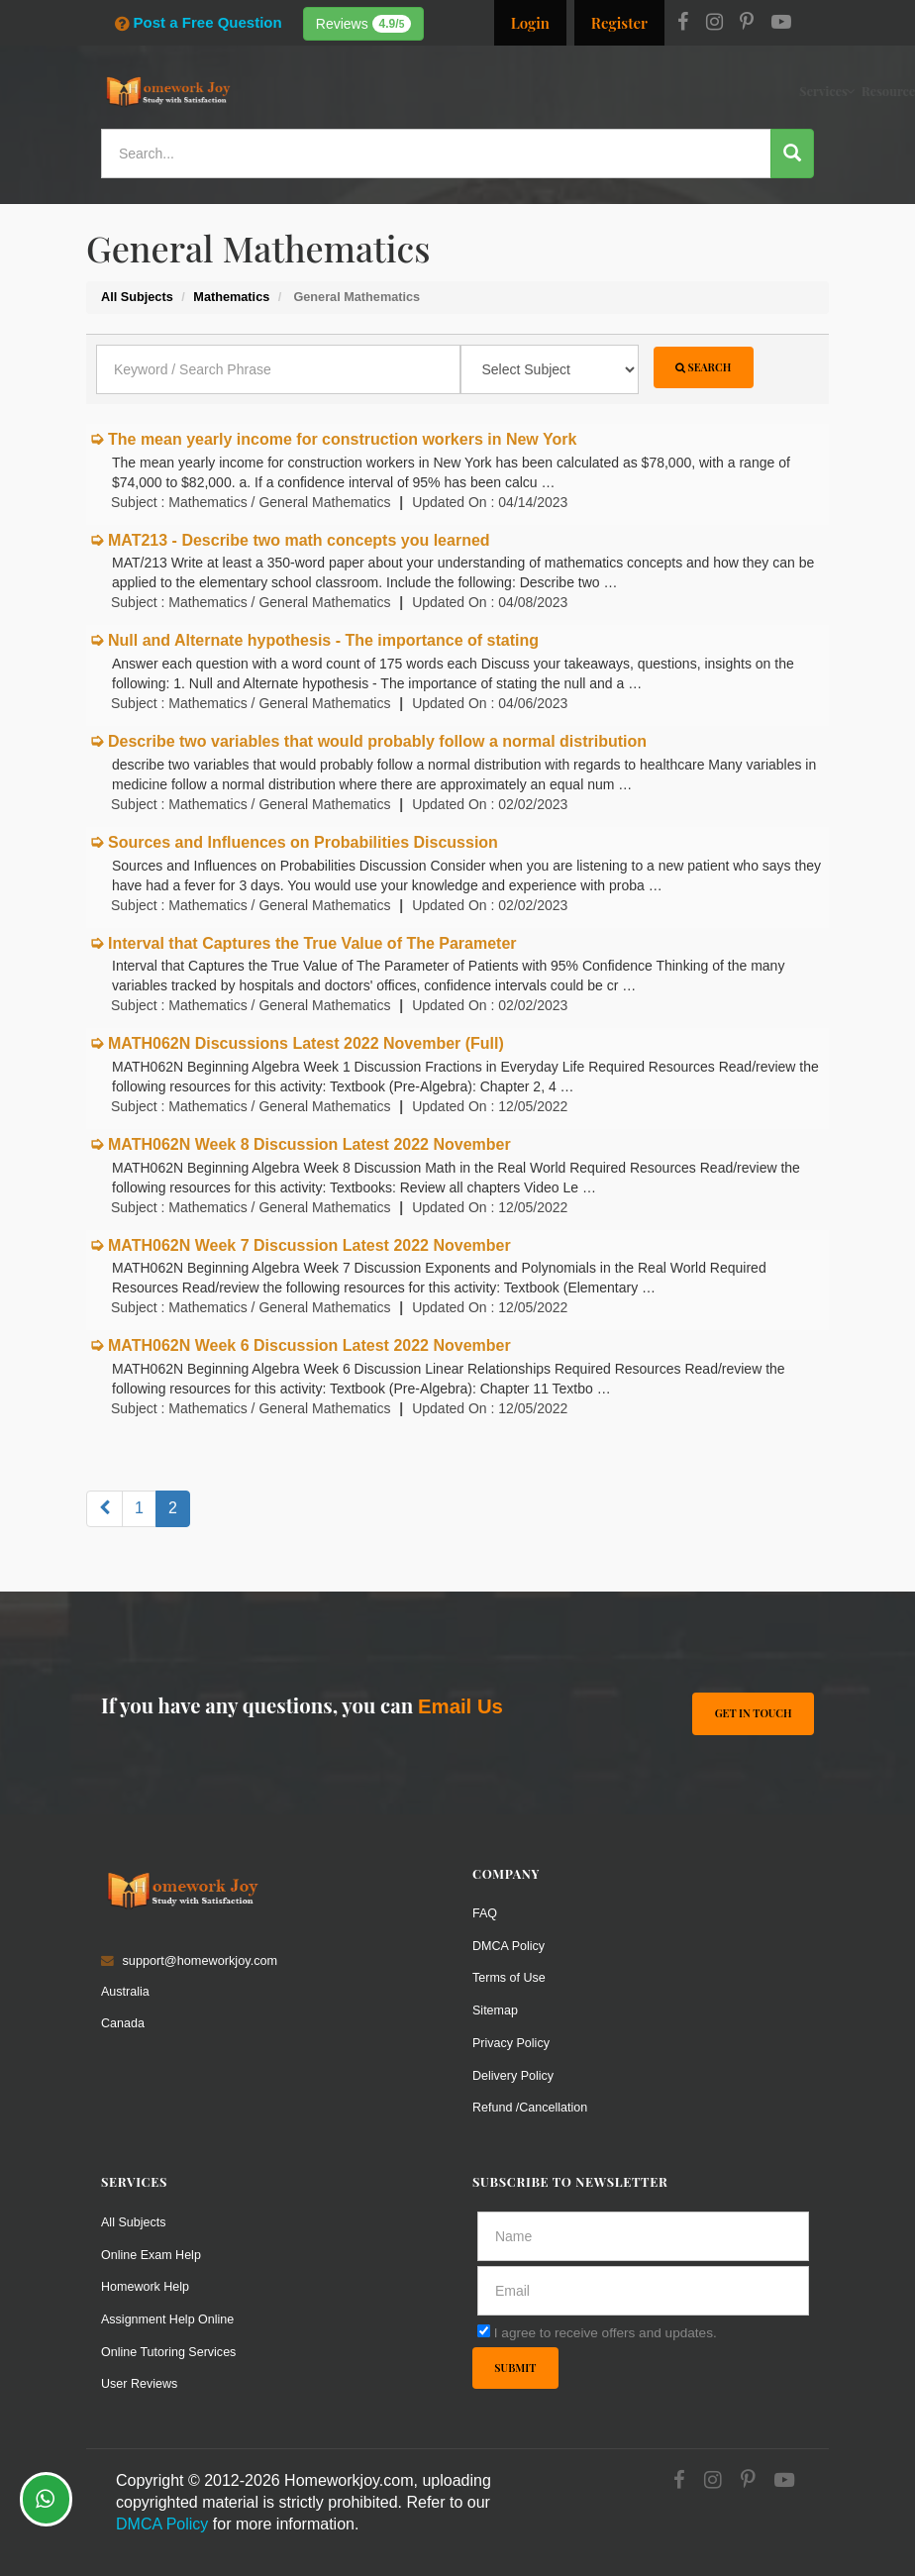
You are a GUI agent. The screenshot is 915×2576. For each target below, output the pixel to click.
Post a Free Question (198, 22)
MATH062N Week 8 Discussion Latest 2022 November (309, 1144)
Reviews (364, 24)
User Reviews (139, 2375)
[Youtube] (781, 24)
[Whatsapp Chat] (46, 2499)
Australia (125, 1991)
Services (422, 90)
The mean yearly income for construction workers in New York (342, 439)
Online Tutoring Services (169, 2343)
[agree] (483, 2325)
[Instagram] (714, 24)
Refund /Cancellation (530, 2103)
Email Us (460, 1706)
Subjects (558, 90)
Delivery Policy (513, 2071)
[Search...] (436, 153)
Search (703, 367)
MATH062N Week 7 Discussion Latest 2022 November (309, 1245)
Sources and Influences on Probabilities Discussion (303, 842)
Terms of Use (509, 1976)
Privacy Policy (511, 2039)
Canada (123, 2021)
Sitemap (495, 2008)
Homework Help (145, 2280)
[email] (643, 2286)
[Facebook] (682, 24)
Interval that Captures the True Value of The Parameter (312, 943)
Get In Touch (752, 1712)
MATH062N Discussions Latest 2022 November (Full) (306, 1043)
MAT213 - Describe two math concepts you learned (299, 540)
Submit (515, 2362)
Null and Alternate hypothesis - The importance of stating (323, 640)
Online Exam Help (151, 2248)
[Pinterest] (747, 24)
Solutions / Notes (645, 90)
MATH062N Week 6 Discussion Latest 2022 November (309, 1345)
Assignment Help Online (168, 2312)
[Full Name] (643, 2231)
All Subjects (133, 2217)
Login (530, 23)
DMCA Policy (509, 1944)
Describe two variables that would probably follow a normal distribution (377, 741)
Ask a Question (765, 88)
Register (619, 23)
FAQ (484, 1913)
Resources (489, 90)
